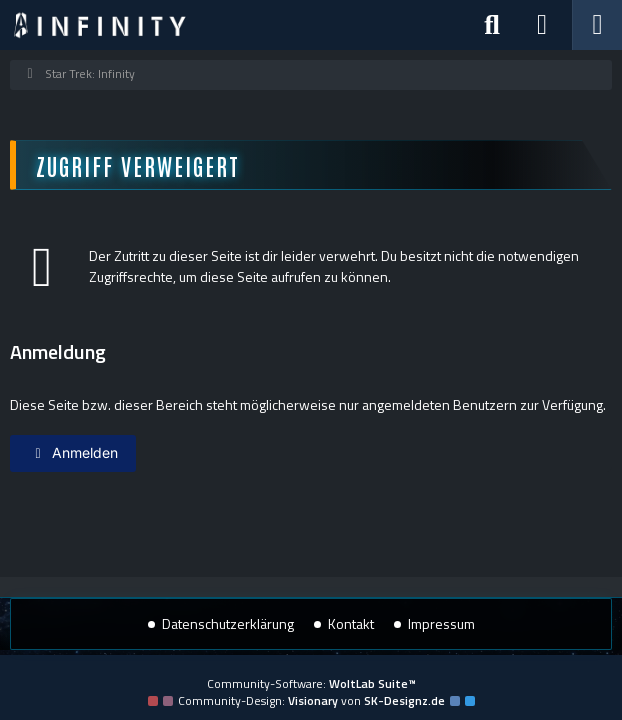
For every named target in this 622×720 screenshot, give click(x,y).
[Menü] (597, 25)
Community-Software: (311, 683)
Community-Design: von (311, 700)
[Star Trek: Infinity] (100, 25)
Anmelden (73, 452)
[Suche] (492, 25)
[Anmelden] (542, 25)
